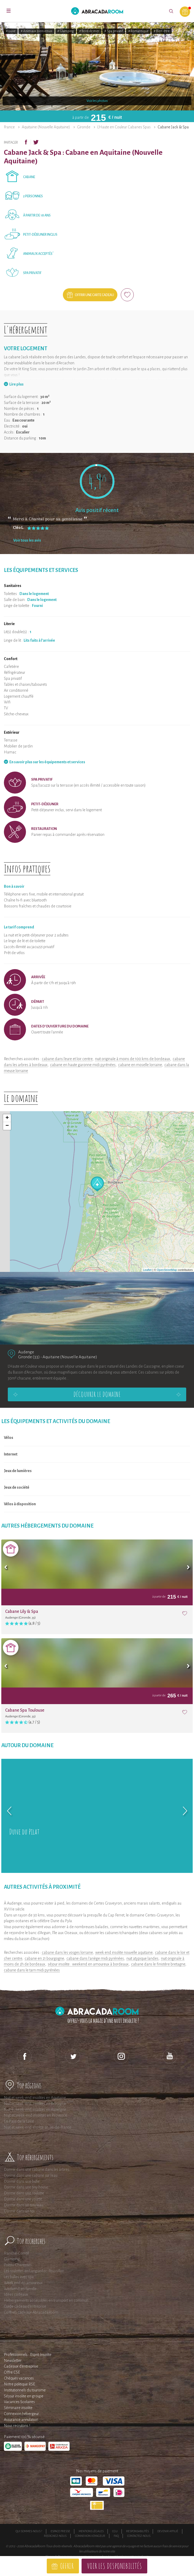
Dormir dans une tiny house (26, 2187)
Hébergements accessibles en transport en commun (46, 2300)
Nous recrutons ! (17, 2426)
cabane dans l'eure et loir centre (67, 1059)
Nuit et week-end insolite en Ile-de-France (37, 2127)
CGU (115, 2531)
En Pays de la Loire (19, 2121)
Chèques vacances (19, 2378)
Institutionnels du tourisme (25, 2390)
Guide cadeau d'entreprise (25, 2306)
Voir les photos (97, 101)
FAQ (116, 2535)
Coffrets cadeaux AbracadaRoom (31, 2312)
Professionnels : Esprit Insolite (27, 2355)
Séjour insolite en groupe (23, 2396)
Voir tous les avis (27, 540)
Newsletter (13, 2360)
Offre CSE (12, 2372)
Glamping (12, 2259)
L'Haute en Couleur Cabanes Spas (124, 127)
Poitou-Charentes (18, 2265)
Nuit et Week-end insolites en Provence (35, 2115)
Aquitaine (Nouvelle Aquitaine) (46, 127)
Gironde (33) (29, 1357)
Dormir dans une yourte (23, 2199)
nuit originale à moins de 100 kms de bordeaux (132, 1059)
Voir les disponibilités (114, 2566)
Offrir (67, 2566)
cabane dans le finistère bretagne (158, 1964)
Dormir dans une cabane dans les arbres (36, 2169)
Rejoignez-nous (55, 2535)
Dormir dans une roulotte (24, 2193)
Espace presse (60, 2531)
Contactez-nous (138, 2535)
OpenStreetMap (167, 1269)
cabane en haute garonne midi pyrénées (83, 1065)
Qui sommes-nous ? (29, 2531)
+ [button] (7, 1118)
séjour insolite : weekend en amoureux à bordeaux (88, 1964)
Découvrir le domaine (97, 1394)
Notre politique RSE (19, 2384)
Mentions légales (91, 2531)
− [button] (7, 1126)
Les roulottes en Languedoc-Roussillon (34, 2271)
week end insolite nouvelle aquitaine (123, 1952)
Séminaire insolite (18, 2408)
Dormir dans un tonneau (23, 2205)
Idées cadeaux (16, 2294)
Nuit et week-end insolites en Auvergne (35, 2110)
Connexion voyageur (90, 2535)
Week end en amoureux (23, 2283)
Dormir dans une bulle (21, 2181)
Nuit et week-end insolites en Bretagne (35, 2104)
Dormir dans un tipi (19, 2211)
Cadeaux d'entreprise (21, 2366)
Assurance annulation (21, 2420)
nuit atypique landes (142, 1958)
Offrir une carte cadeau (94, 295)
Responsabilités (137, 2531)
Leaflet (147, 1269)
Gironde (83, 127)
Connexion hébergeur (21, 2414)
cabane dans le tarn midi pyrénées (32, 1970)
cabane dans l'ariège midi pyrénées (95, 1958)
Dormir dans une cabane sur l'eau (30, 2175)
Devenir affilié (167, 2531)
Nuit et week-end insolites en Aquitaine (35, 2098)
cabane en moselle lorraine (140, 1065)
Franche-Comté (16, 2253)
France (9, 127)
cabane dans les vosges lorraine (67, 1952)
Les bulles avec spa (19, 2277)
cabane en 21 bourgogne (44, 1958)
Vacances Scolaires (19, 2402)
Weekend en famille (20, 2289)
